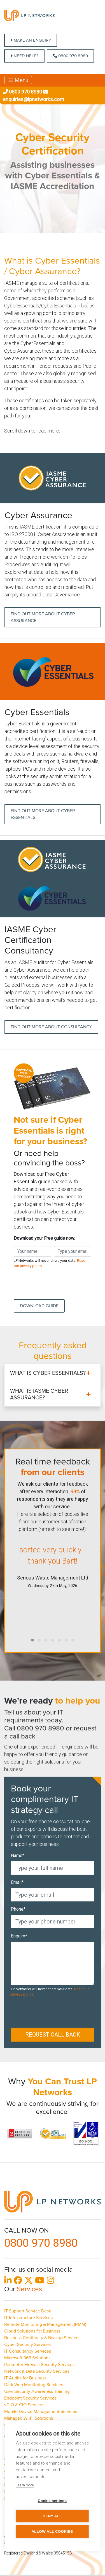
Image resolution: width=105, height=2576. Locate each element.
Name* (17, 1855)
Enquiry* (19, 1936)
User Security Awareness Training (37, 2391)
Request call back (52, 2034)
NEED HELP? (24, 55)
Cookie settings (52, 2501)
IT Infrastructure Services (28, 2318)
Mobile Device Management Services (40, 2411)
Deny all (52, 2516)
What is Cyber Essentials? (48, 1373)
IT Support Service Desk (27, 2311)
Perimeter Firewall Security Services (39, 2364)
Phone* (18, 1909)
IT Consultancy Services (27, 2351)
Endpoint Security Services (30, 2398)
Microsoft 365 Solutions (27, 2358)
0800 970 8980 (70, 55)
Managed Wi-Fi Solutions (28, 2418)
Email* (17, 1882)
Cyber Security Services (27, 2344)
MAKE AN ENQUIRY (30, 40)
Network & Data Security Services (36, 2371)
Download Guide (39, 1306)
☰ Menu (18, 80)
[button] (32, 1640)
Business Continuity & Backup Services (42, 2338)
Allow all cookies (52, 2531)
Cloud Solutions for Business (32, 2331)
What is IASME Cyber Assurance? (39, 1394)
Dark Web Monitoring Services (33, 2385)
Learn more (25, 2485)
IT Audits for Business (25, 2378)
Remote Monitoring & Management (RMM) (45, 2324)
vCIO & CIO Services (24, 2405)
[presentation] (56, 1284)
